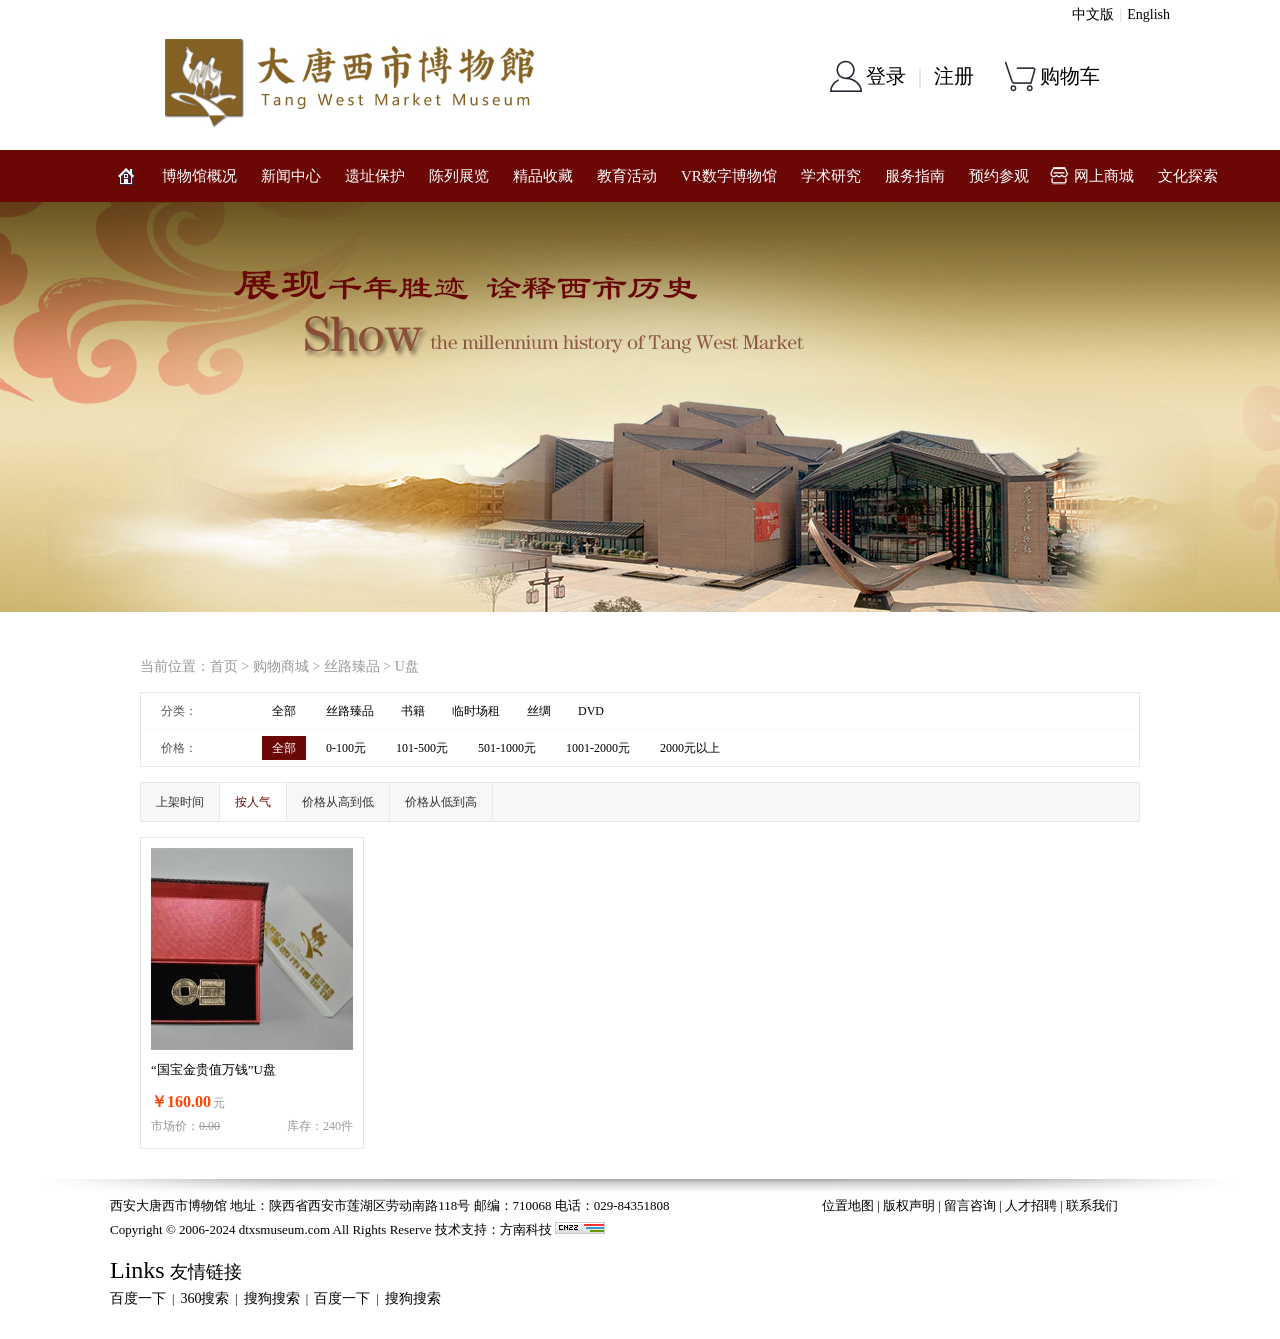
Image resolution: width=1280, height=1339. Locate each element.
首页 (224, 666)
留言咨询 (970, 1205)
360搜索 (204, 1298)
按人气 (253, 802)
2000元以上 (690, 748)
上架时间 (180, 802)
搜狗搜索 (272, 1298)
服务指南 (915, 176)
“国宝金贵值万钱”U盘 (213, 1069)
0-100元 (346, 748)
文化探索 (1188, 176)
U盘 (407, 666)
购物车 (1070, 76)
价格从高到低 (338, 802)
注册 (954, 76)
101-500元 (422, 748)
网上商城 (1104, 176)
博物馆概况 (199, 176)
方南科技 (526, 1229)
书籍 (413, 711)
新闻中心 (291, 176)
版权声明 (909, 1205)
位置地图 (848, 1205)
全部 (284, 711)
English (1148, 14)
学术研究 (831, 176)
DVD (591, 711)
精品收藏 (543, 176)
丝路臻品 (352, 666)
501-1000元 (507, 748)
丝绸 (539, 711)
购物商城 (281, 666)
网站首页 (126, 176)
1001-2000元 (598, 748)
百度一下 (138, 1298)
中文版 (1093, 14)
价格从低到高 (441, 802)
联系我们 (1092, 1205)
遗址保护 (375, 176)
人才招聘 (1031, 1205)
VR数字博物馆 (729, 176)
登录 (886, 76)
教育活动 (627, 176)
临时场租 (476, 711)
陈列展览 (459, 176)
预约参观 (999, 176)
